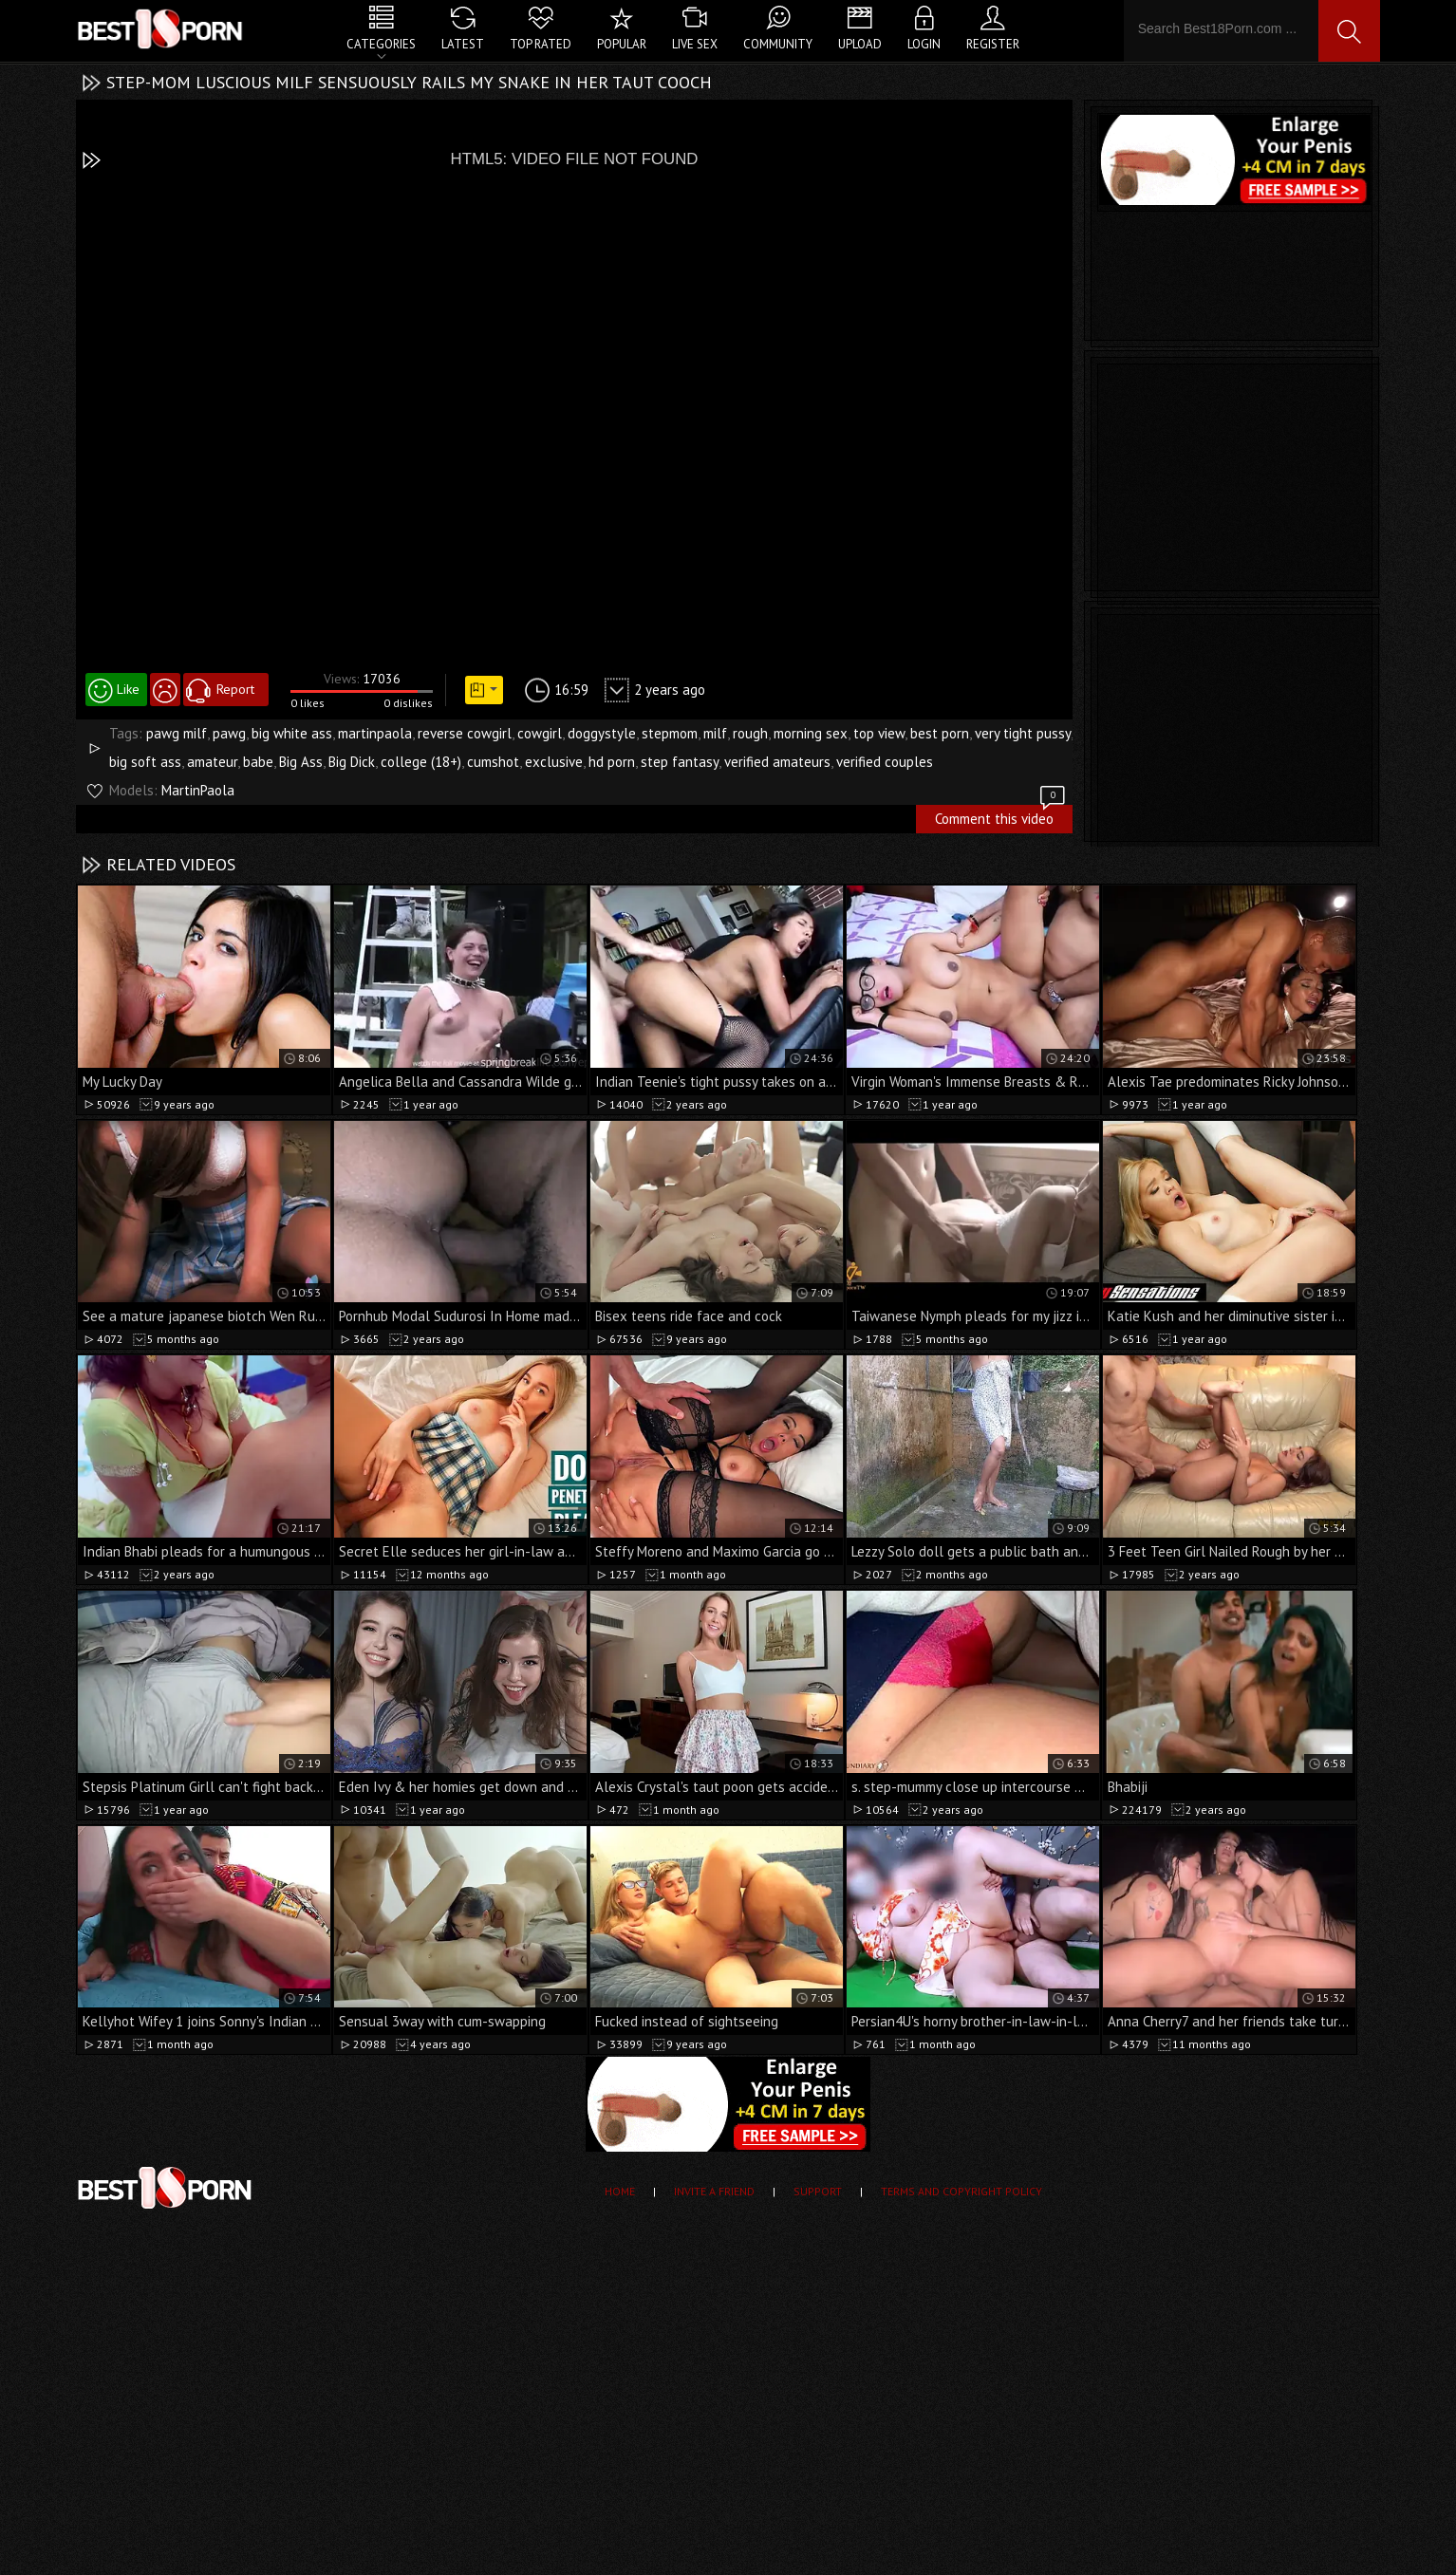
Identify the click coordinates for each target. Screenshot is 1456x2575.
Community (777, 44)
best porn (939, 733)
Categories (381, 44)
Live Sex (695, 44)
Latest (462, 44)
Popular (621, 44)
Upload (860, 44)
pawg (229, 733)
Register (992, 44)
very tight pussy (1023, 733)
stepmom (670, 733)
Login (924, 44)
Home (620, 2191)
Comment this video (1001, 816)
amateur (212, 762)
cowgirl (539, 733)
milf (715, 733)
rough (750, 733)
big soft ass (145, 762)
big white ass (292, 733)
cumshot (493, 762)
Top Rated (540, 44)
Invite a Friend (714, 2191)
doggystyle (602, 733)
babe (258, 762)
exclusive (554, 762)
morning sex (811, 733)
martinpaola (375, 733)
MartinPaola (197, 790)
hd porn (611, 762)
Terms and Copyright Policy (961, 2191)
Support (817, 2191)
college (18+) (421, 762)
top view (879, 733)
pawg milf (176, 733)
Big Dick (351, 762)
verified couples (884, 762)
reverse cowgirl (465, 733)
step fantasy (680, 762)
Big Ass (301, 762)
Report (235, 689)
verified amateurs (777, 762)
